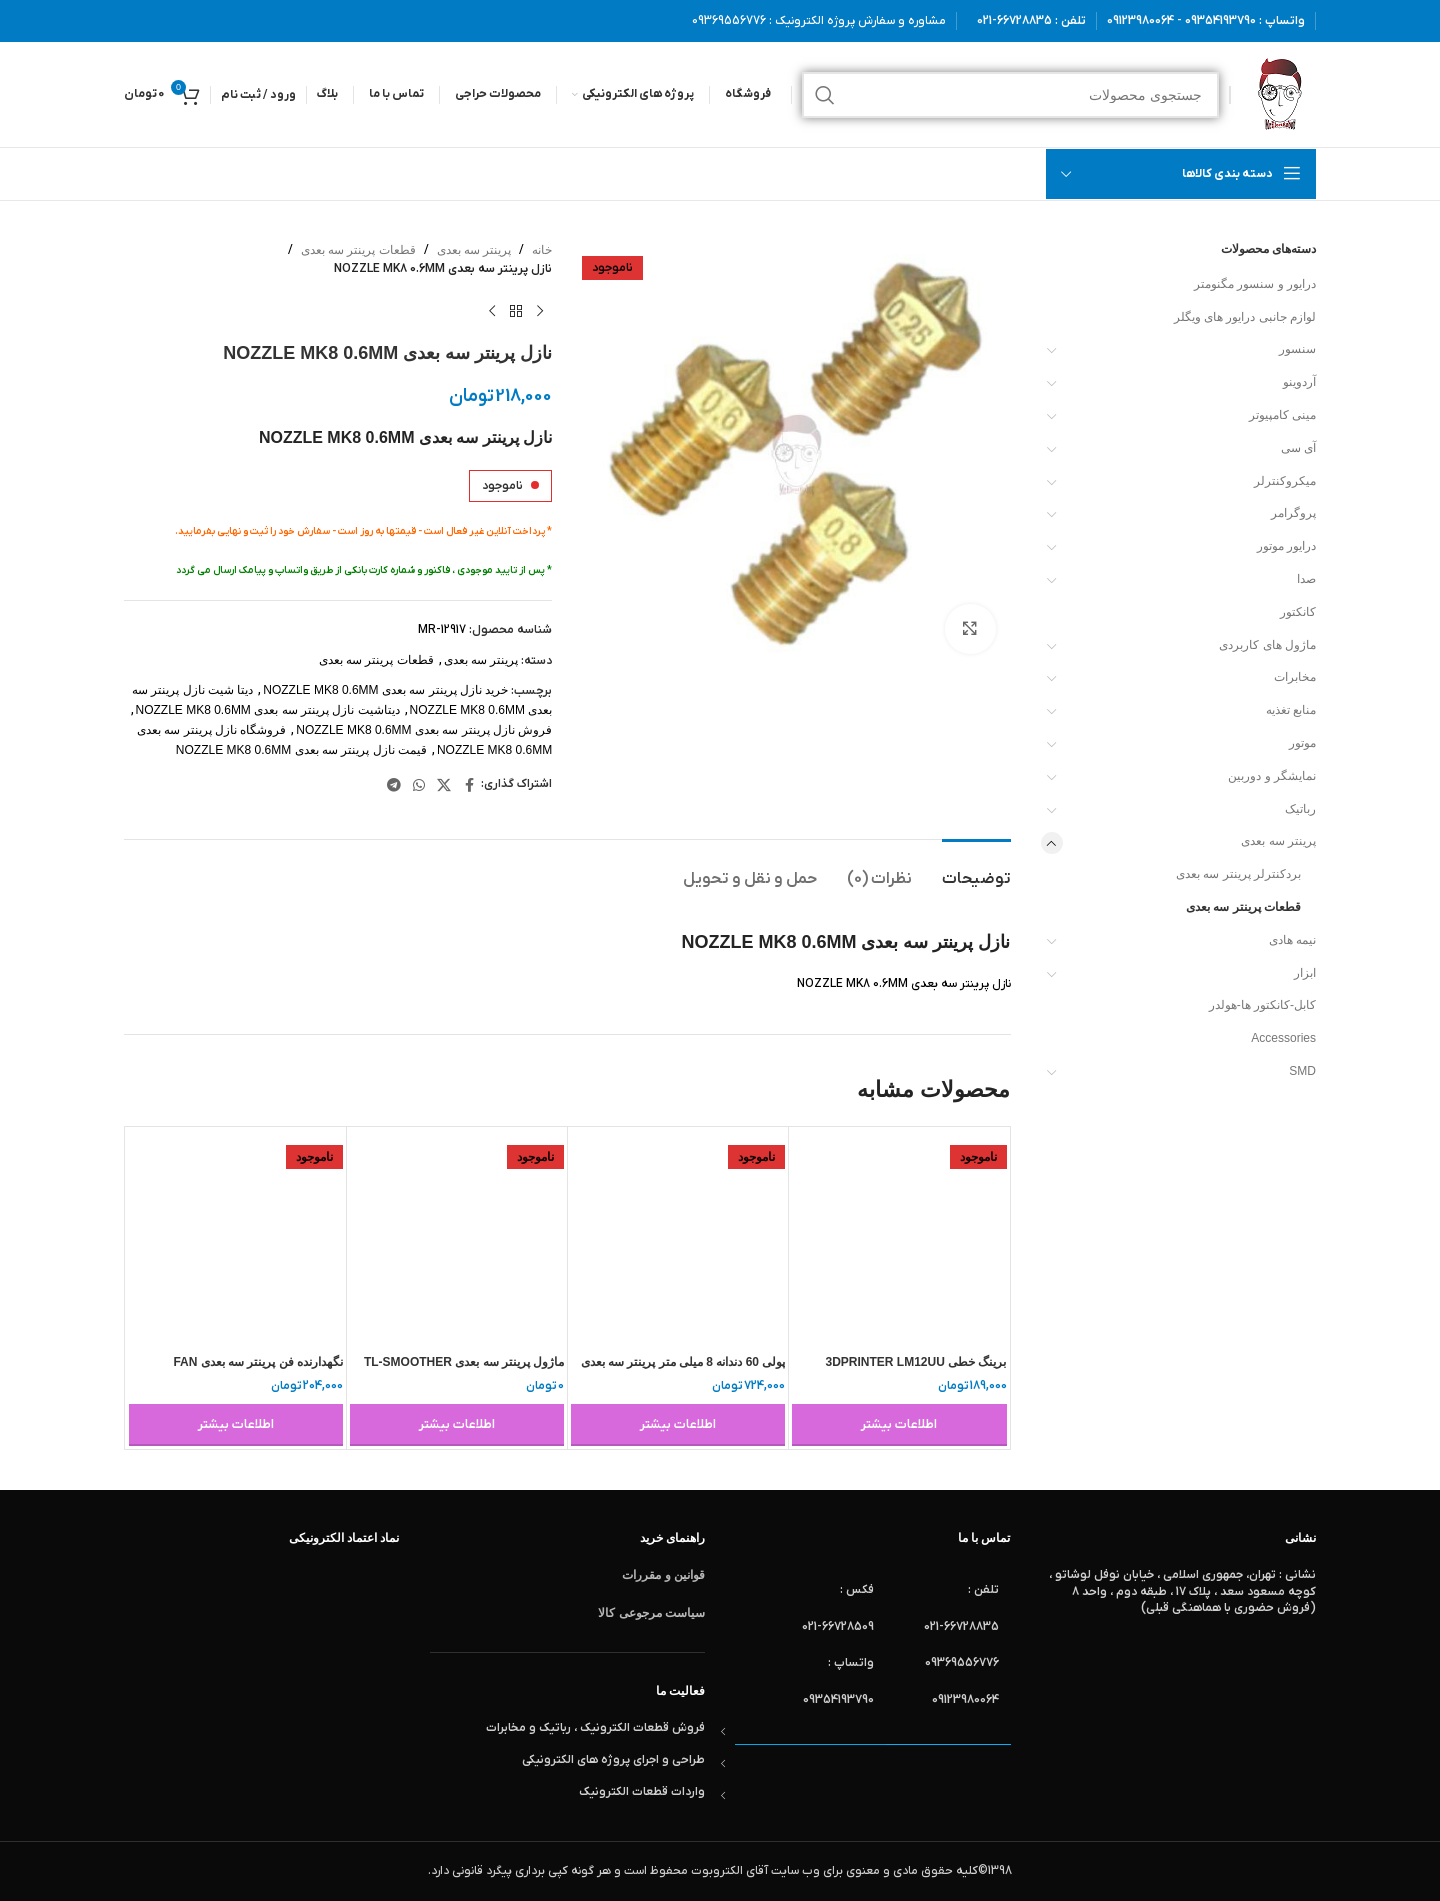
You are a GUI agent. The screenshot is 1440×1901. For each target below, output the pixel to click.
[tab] (976, 869)
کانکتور (1298, 612)
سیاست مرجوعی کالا (651, 1613)
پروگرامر (1293, 513)
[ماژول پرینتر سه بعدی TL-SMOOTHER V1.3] (457, 1237)
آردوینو (1299, 382)
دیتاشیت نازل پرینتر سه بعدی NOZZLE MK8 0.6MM (268, 710)
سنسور (1297, 349)
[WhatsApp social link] (419, 785)
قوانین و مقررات (663, 1575)
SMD (1302, 1071)
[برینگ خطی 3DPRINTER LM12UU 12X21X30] (899, 1237)
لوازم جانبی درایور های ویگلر (1245, 317)
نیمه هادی (1292, 940)
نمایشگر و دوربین (1272, 776)
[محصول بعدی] (492, 311)
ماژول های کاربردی (1267, 645)
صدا (1306, 579)
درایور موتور (1286, 546)
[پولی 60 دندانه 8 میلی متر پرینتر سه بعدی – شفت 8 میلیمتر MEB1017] (678, 1237)
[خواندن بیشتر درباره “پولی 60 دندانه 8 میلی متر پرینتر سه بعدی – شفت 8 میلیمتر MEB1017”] (678, 1425)
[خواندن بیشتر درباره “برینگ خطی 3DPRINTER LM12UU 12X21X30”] (899, 1425)
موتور (1302, 743)
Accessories (1283, 1038)
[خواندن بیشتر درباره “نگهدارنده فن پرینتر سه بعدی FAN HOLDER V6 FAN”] (236, 1425)
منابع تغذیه (1291, 710)
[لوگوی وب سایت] (1278, 94)
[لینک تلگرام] (394, 785)
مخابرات (1295, 677)
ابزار (1305, 973)
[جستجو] (1010, 95)
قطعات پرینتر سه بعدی (1243, 907)
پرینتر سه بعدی (1278, 841)
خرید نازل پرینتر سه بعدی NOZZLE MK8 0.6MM (385, 690)
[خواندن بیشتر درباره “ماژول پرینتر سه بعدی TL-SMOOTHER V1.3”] (457, 1425)
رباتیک (1300, 809)
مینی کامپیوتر (1282, 415)
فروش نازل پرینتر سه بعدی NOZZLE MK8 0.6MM (424, 730)
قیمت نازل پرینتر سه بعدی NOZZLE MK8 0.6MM (301, 750)
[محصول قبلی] (540, 311)
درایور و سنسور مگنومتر (1255, 284)
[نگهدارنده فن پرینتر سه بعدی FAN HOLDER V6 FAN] (236, 1237)
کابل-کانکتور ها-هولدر (1262, 1005)
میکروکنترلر (1285, 481)
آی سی (1298, 448)
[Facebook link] (469, 785)
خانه (542, 250)
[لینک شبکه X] (444, 785)
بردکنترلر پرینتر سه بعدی (1238, 874)
